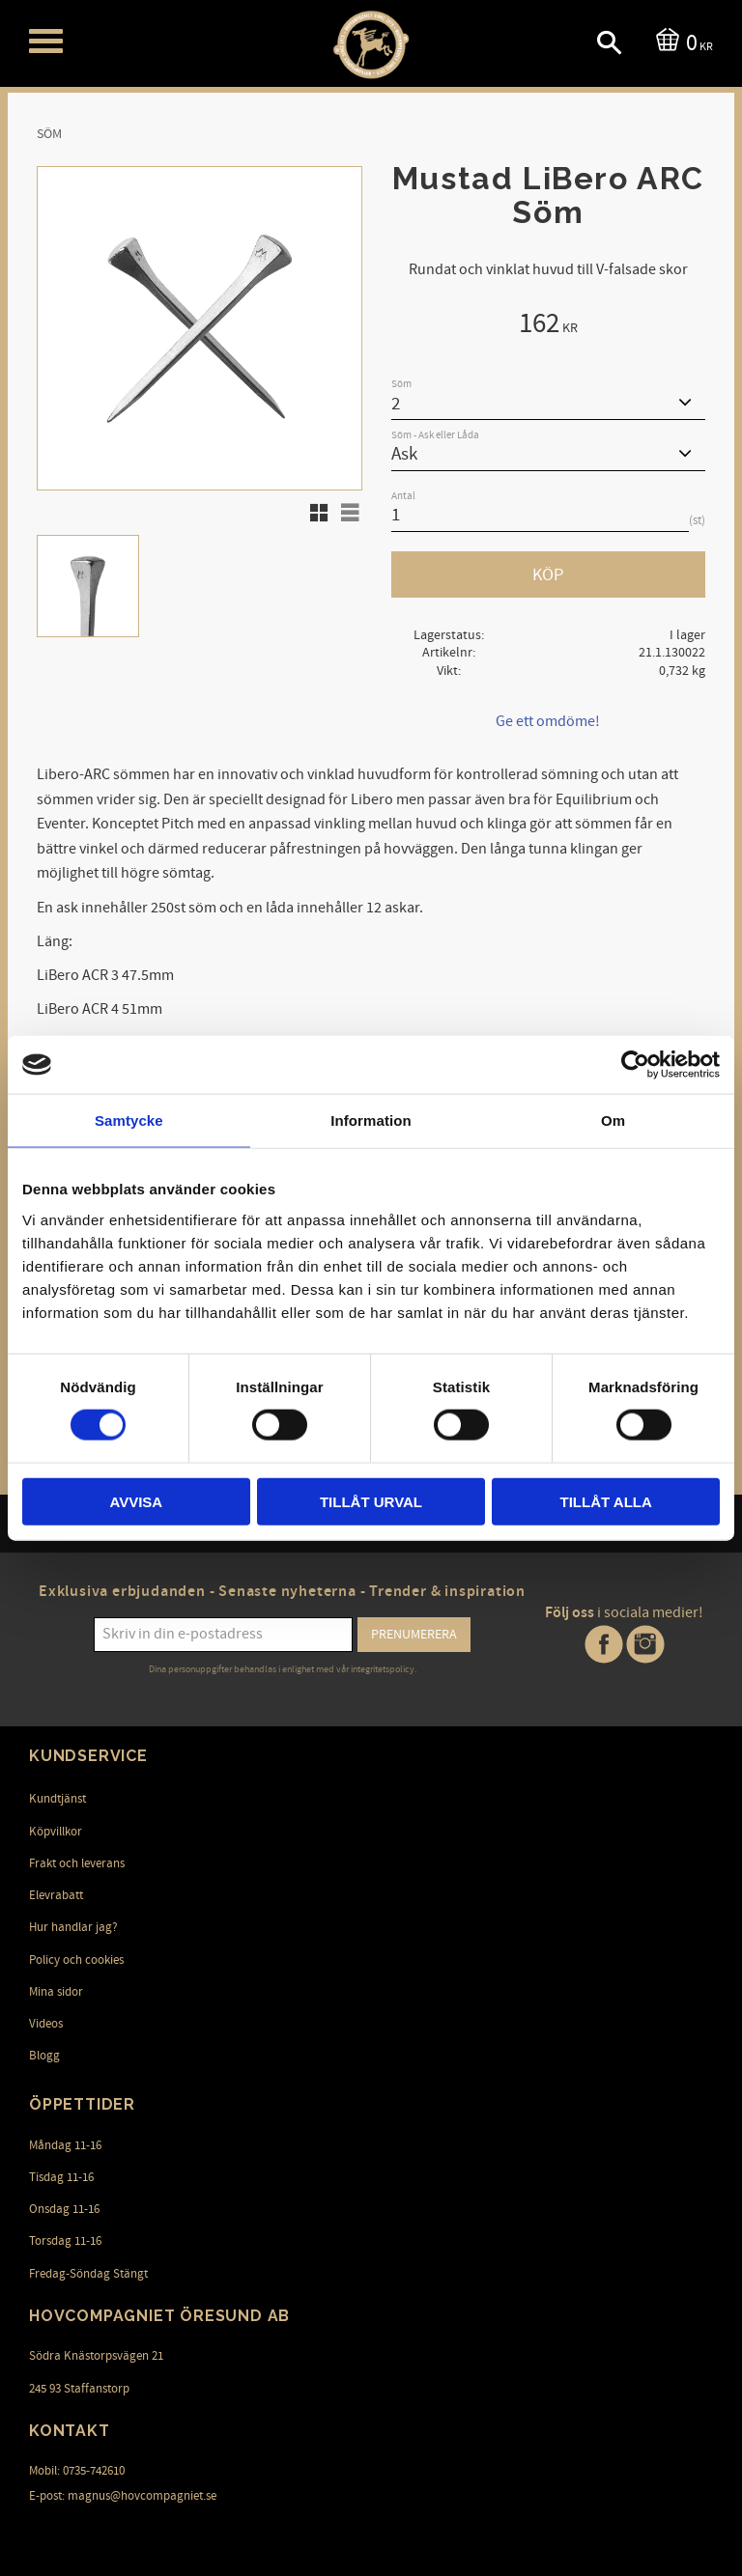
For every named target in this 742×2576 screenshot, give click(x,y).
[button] (46, 41)
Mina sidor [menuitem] (56, 1992)
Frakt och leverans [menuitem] (77, 1863)
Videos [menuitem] (46, 2023)
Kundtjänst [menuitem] (57, 1798)
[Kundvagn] (680, 41)
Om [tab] (613, 1120)
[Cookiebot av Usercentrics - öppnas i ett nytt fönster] (635, 1064)
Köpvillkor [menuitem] (55, 1831)
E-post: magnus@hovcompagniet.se (122, 2496)
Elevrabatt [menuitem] (56, 1895)
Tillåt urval (371, 1501)
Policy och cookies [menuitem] (76, 1960)
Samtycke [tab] (129, 1120)
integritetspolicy (382, 1669)
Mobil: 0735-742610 (77, 2470)
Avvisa (135, 1501)
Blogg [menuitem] (44, 2055)
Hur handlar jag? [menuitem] (73, 1927)
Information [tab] (371, 1120)
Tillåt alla (606, 1501)
